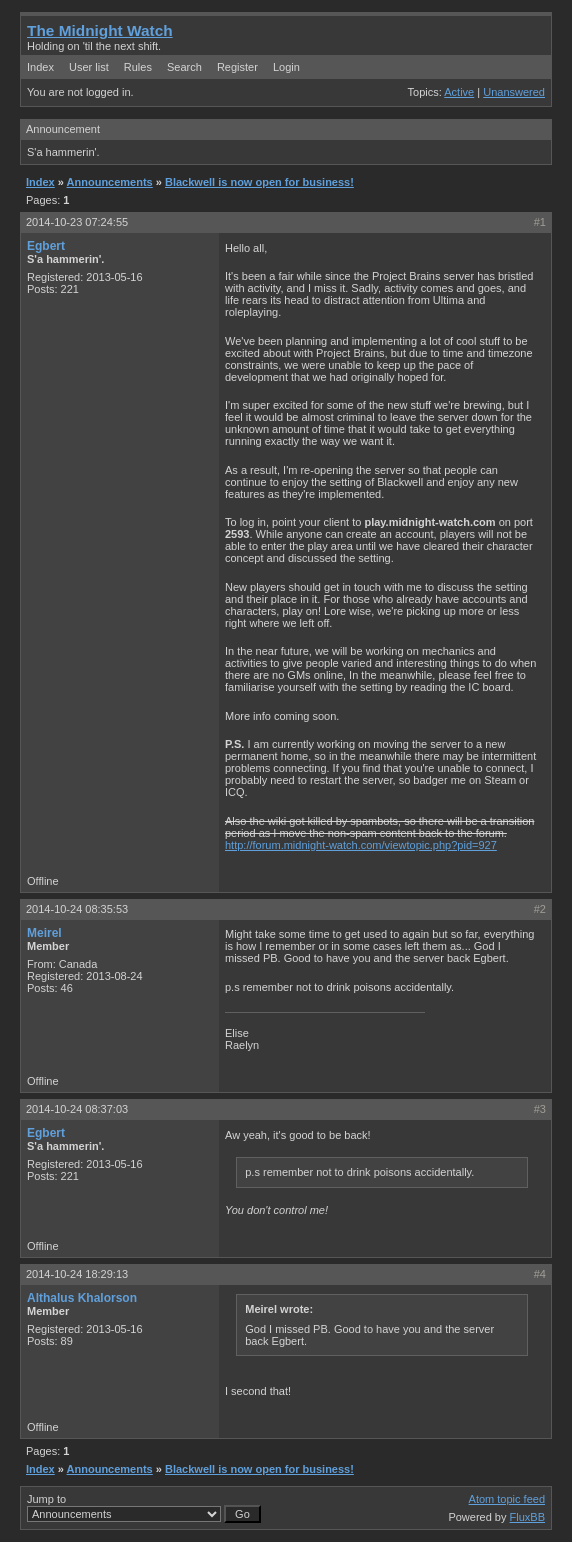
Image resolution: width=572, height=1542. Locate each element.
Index (40, 67)
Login (286, 67)
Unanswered (514, 92)
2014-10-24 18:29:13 (77, 1274)
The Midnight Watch (100, 30)
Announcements (110, 182)
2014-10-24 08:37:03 (77, 1109)
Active (459, 92)
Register (237, 67)
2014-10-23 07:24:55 (77, 222)
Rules (138, 67)
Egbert (46, 246)
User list (89, 67)
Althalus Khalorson (82, 1298)
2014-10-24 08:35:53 (77, 909)
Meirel (44, 933)
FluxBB (527, 1517)
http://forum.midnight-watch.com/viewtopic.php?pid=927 (361, 845)
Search (184, 67)
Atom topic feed (507, 1499)
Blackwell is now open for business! (259, 182)
